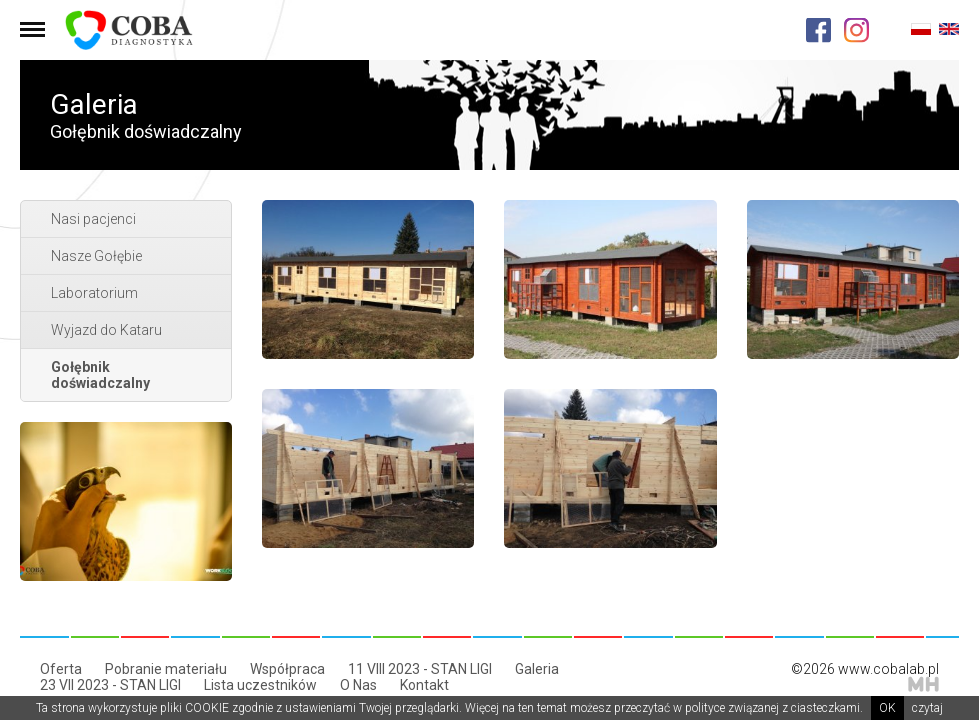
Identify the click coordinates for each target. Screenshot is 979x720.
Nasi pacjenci (93, 219)
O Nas (358, 685)
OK (887, 708)
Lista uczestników (260, 685)
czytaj (927, 708)
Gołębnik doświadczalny (100, 375)
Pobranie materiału (166, 669)
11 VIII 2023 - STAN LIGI (420, 669)
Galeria (537, 669)
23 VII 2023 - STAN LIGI (110, 685)
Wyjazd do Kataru (106, 330)
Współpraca (287, 669)
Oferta (61, 669)
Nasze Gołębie (96, 256)
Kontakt (424, 685)
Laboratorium (94, 293)
